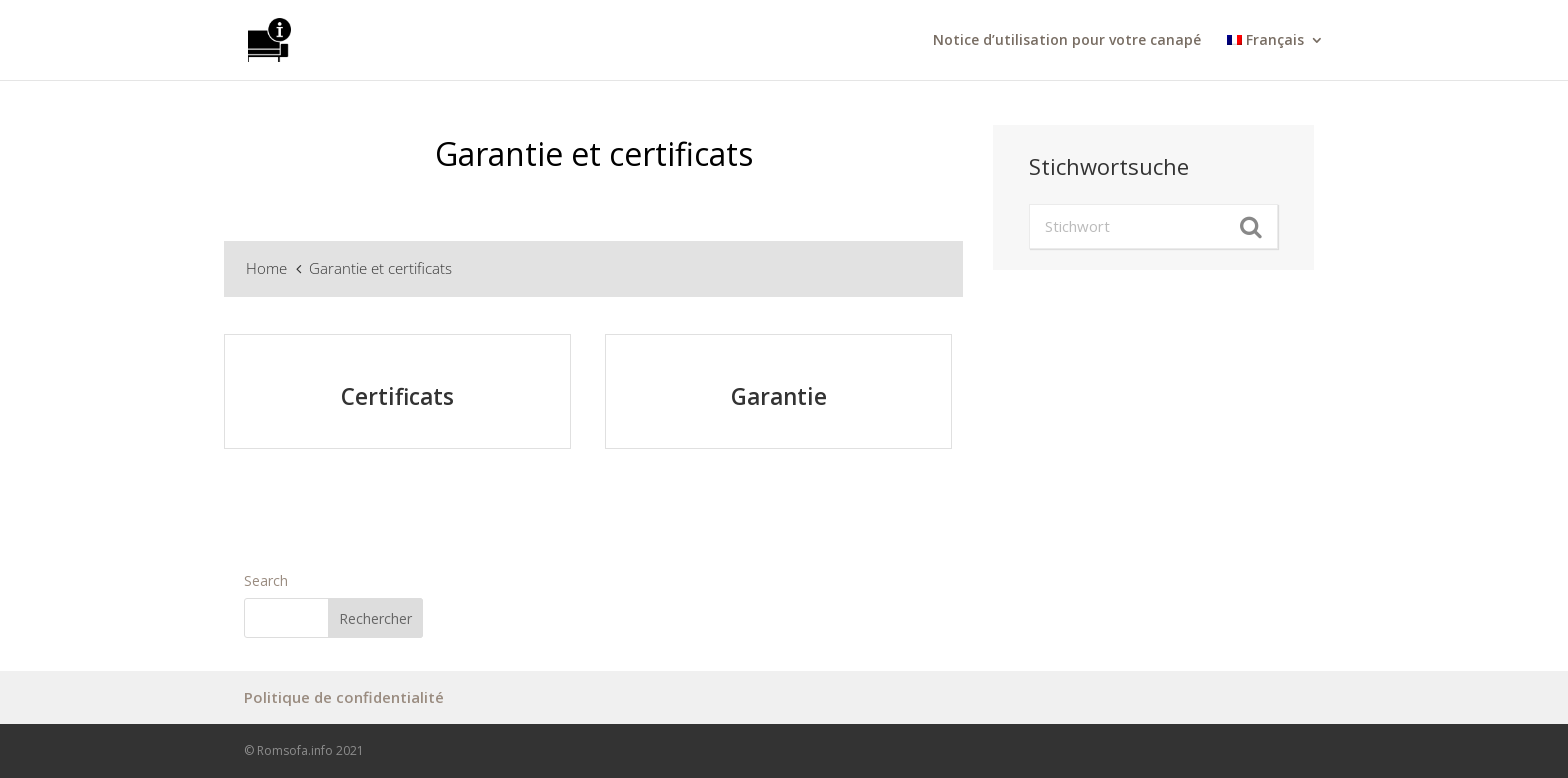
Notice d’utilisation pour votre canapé (1067, 41)
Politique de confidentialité (344, 697)
